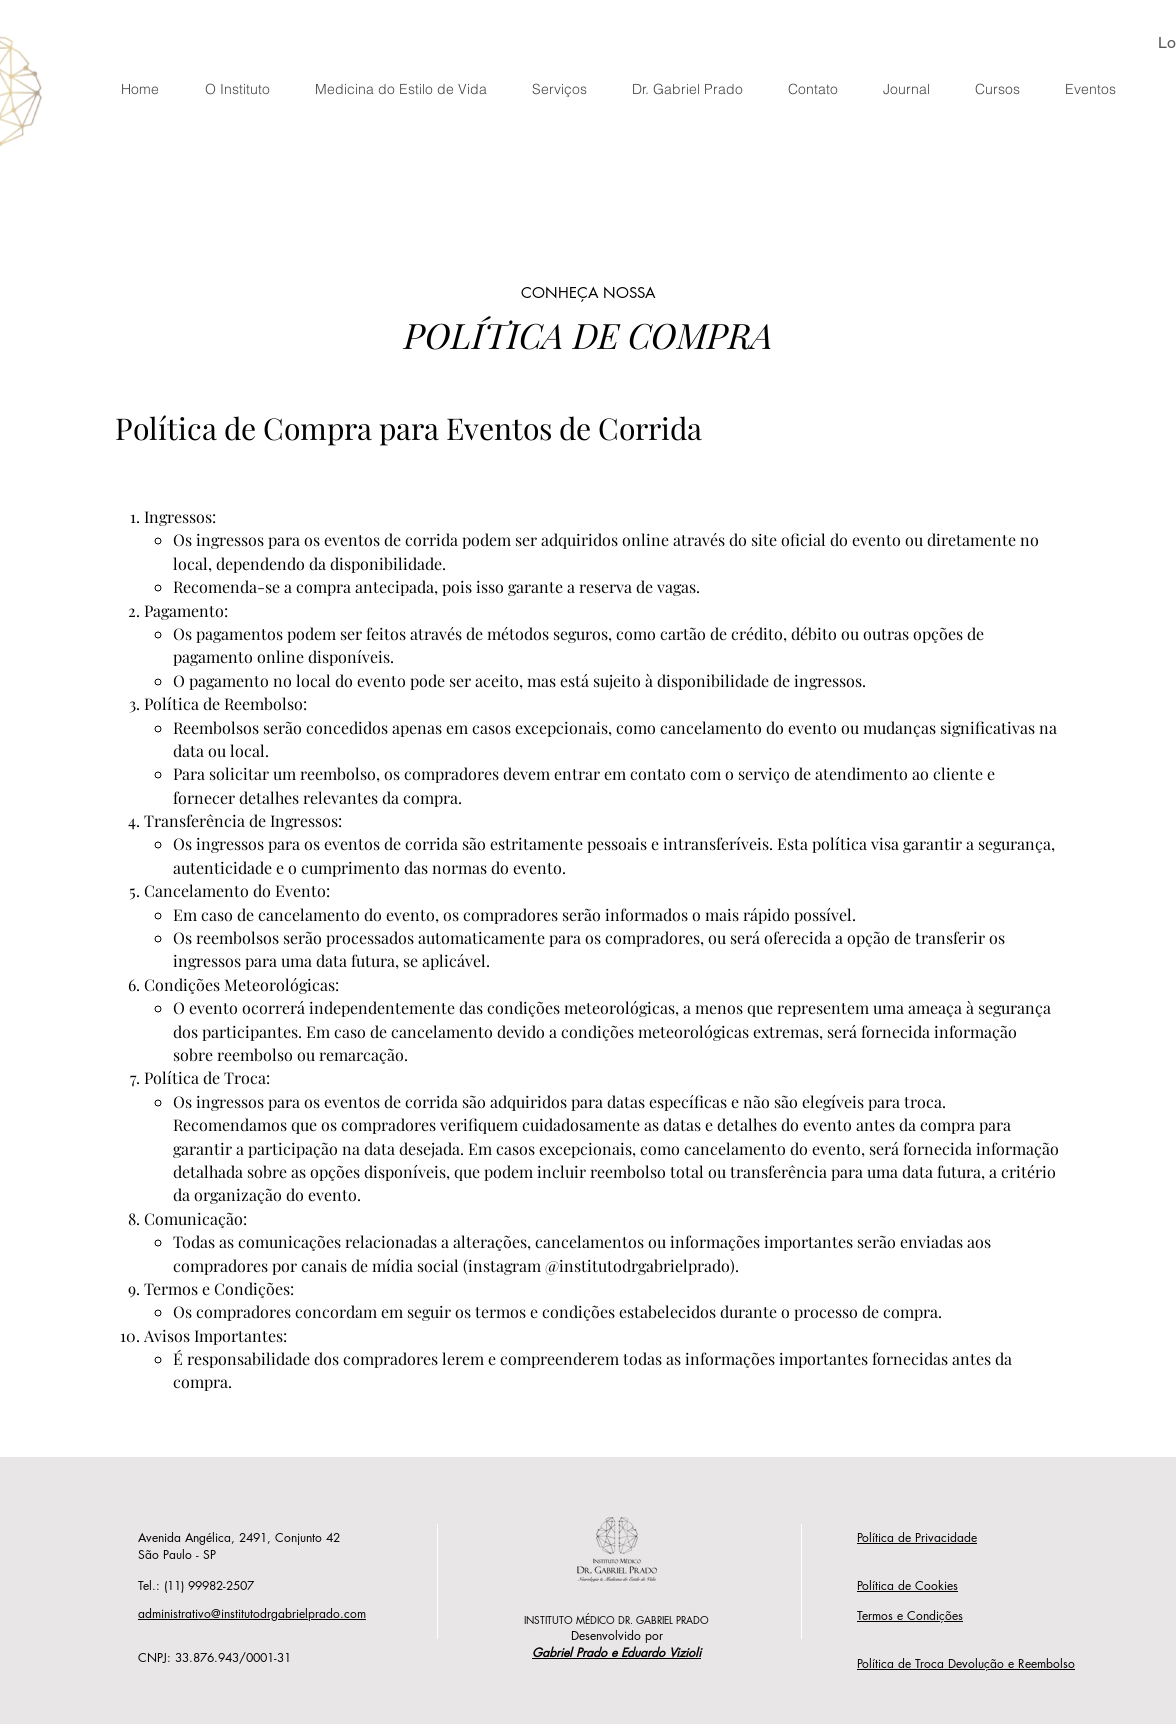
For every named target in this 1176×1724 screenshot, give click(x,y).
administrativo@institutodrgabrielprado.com (252, 1613)
